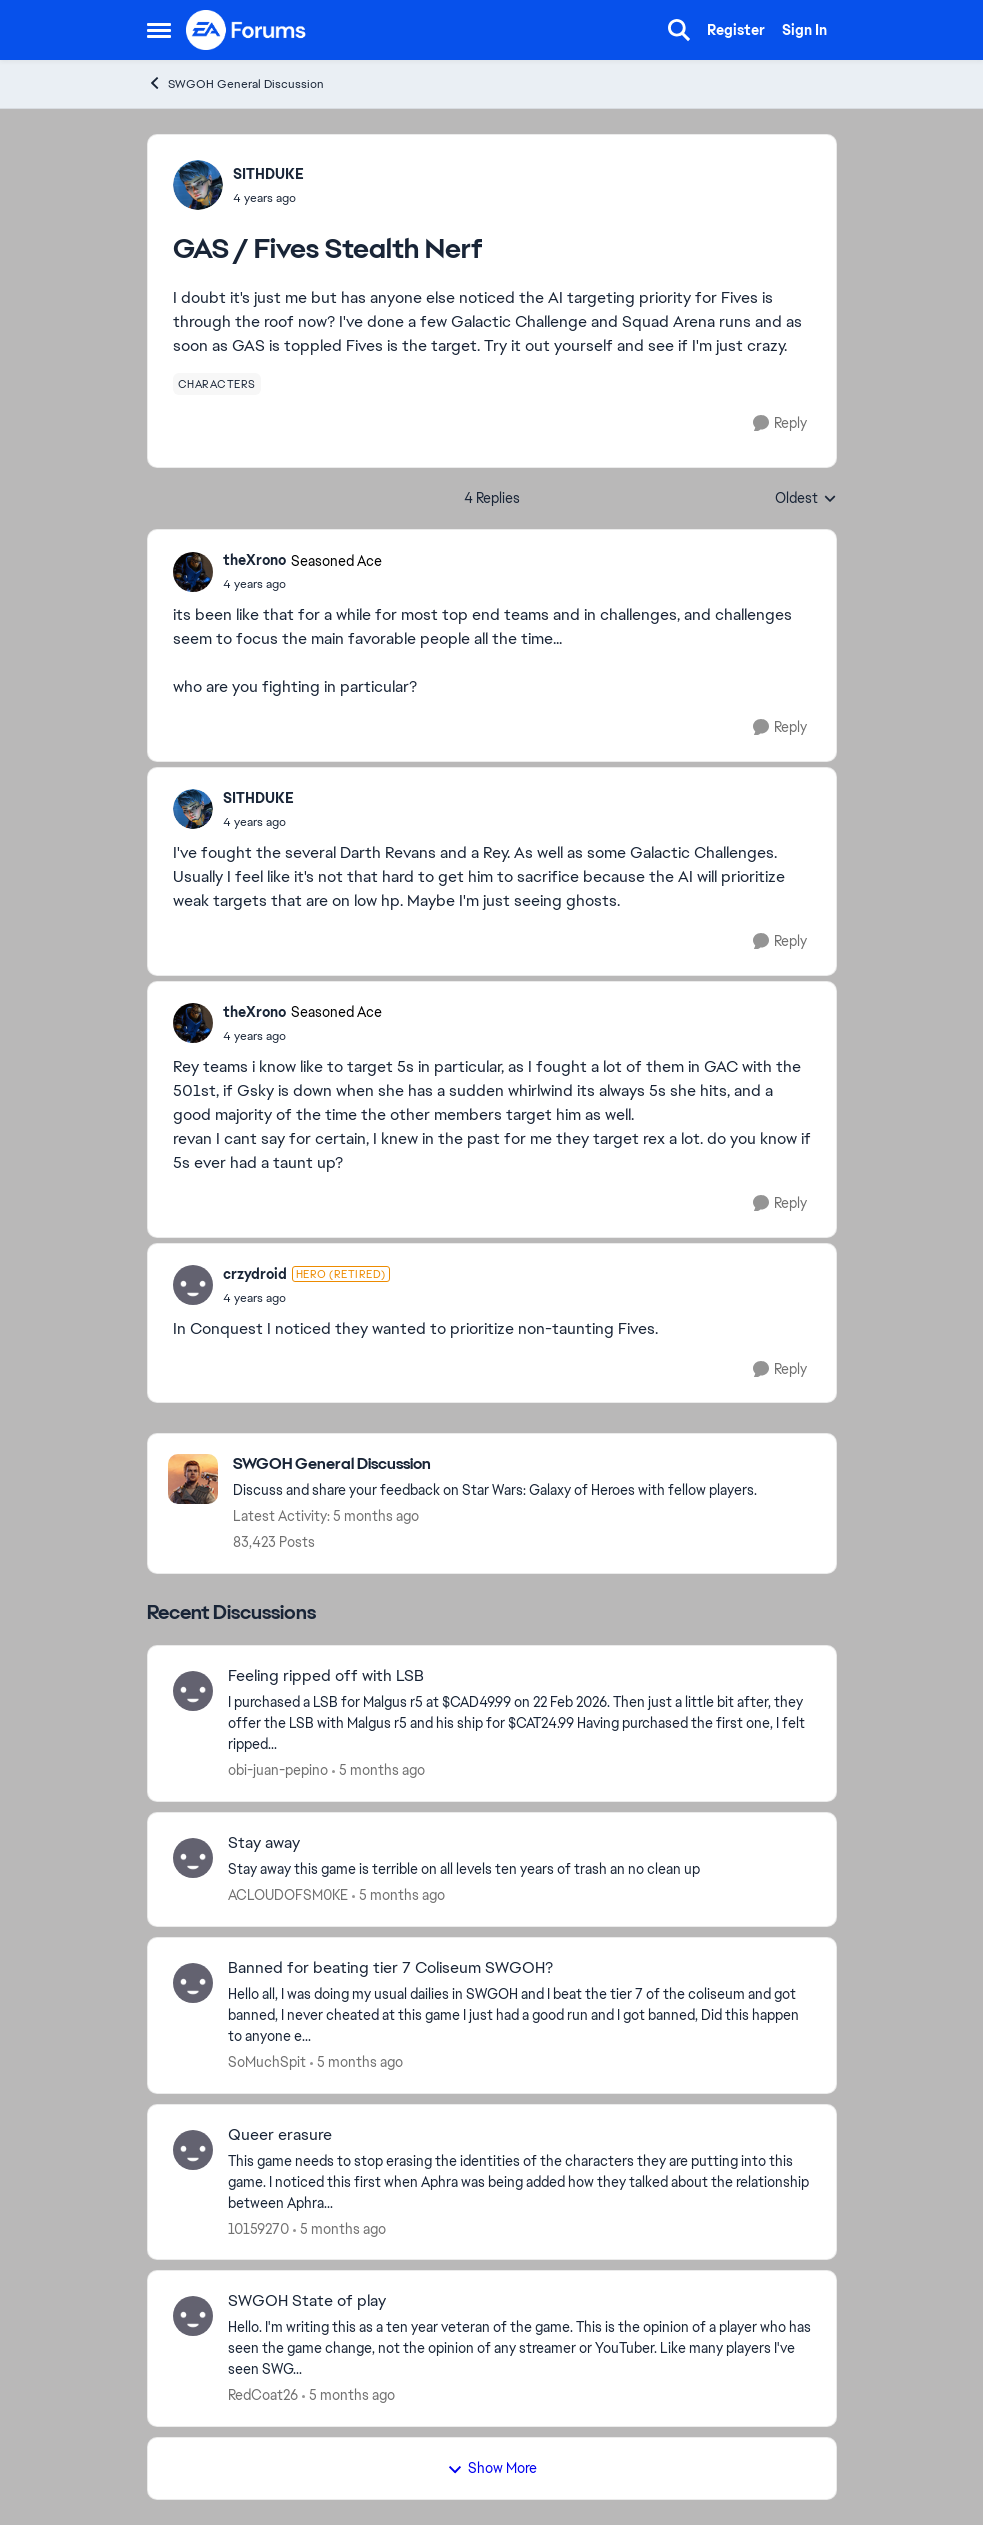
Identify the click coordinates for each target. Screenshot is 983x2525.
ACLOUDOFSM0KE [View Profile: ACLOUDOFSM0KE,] (288, 1895)
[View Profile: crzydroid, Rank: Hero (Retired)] (193, 1285)
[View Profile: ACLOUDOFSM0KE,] (193, 1858)
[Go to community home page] (247, 30)
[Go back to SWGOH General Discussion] (495, 1464)
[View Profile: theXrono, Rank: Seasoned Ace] (193, 572)
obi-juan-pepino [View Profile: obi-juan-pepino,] (278, 1770)
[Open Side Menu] (159, 30)
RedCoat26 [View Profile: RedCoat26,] (263, 2395)
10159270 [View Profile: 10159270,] (258, 2228)
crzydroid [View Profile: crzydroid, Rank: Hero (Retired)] (255, 1274)
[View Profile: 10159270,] (193, 2150)
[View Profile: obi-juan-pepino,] (193, 1691)
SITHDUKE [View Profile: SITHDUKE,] (268, 174)
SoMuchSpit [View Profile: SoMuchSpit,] (267, 2062)
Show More (492, 2468)
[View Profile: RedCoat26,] (193, 2316)
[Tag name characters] (217, 384)
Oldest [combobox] (806, 499)
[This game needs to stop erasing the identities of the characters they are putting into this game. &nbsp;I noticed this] (519, 2181)
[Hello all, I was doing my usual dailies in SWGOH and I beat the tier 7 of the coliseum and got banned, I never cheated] (519, 2015)
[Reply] (780, 423)
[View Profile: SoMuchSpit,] (193, 1983)
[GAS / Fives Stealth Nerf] (302, 584)
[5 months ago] (378, 1770)
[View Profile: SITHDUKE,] (198, 185)
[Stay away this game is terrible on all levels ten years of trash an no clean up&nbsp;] (519, 1869)
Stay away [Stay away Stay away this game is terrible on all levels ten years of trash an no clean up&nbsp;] (264, 1843)
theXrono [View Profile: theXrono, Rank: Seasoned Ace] (254, 560)
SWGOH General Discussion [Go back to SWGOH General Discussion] (235, 83)
